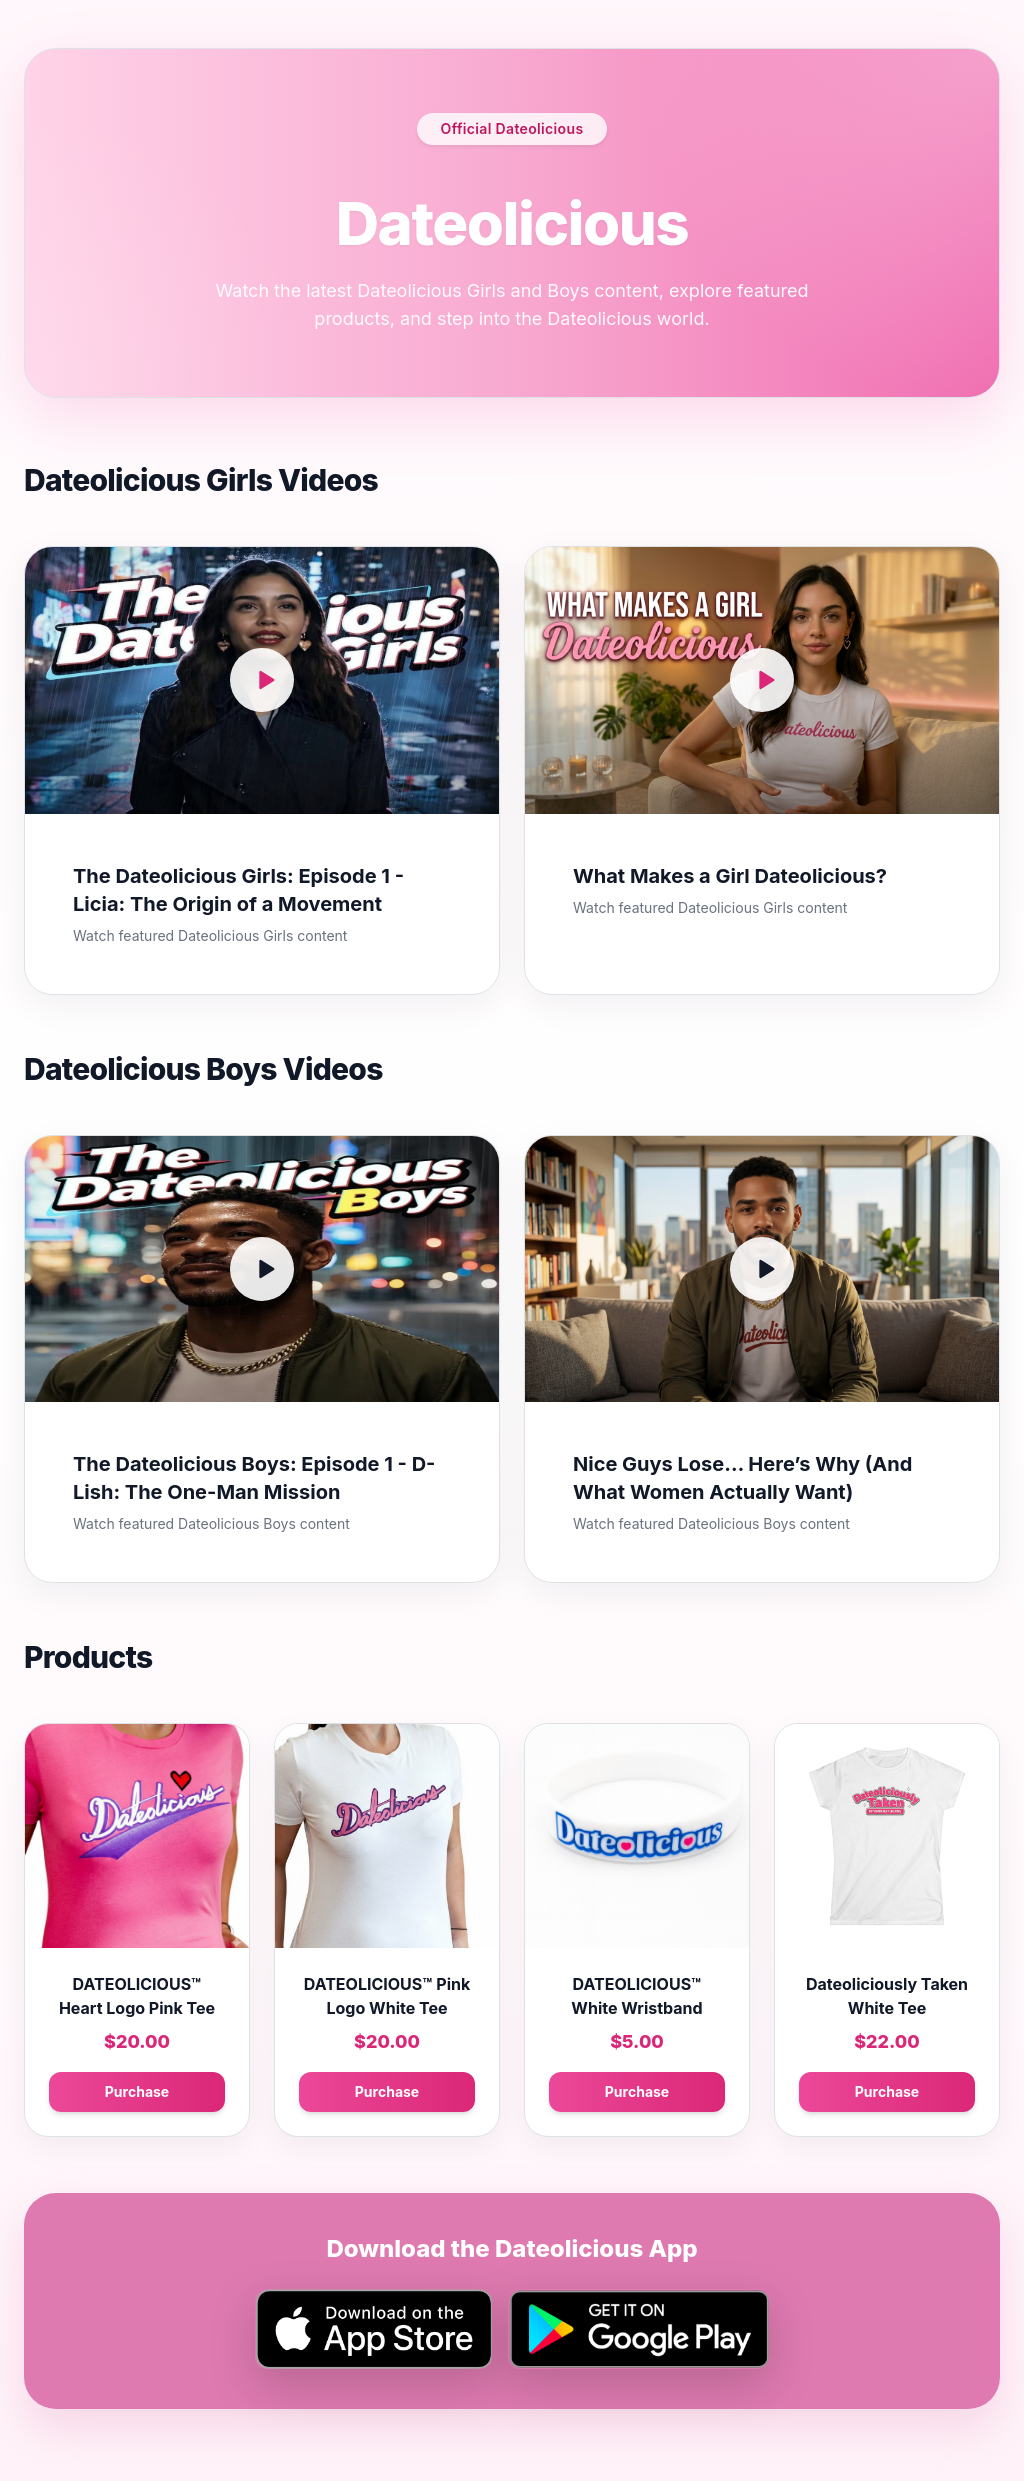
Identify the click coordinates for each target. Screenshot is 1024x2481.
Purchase (137, 2091)
